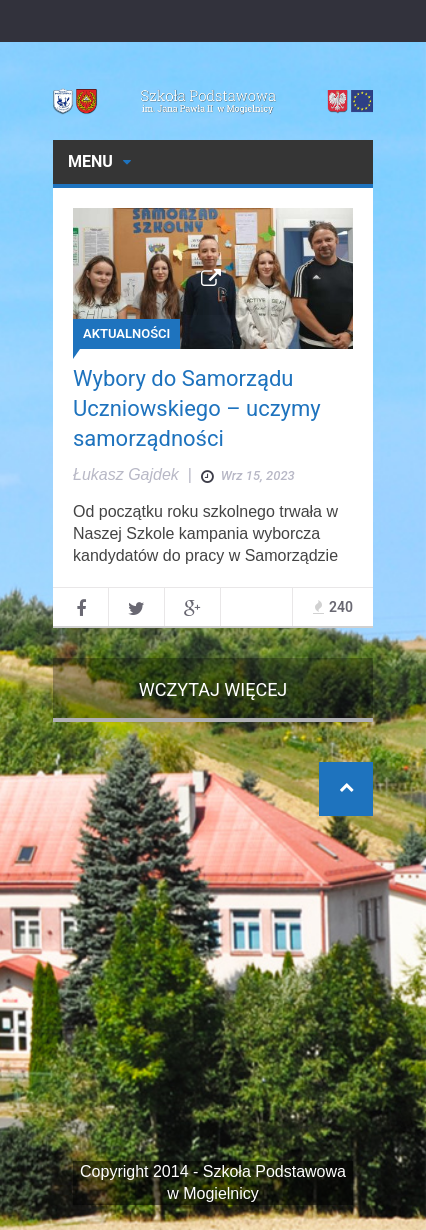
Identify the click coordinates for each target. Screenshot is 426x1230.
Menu (99, 161)
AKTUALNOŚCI (126, 333)
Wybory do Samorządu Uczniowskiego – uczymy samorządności (197, 408)
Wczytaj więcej (213, 689)
